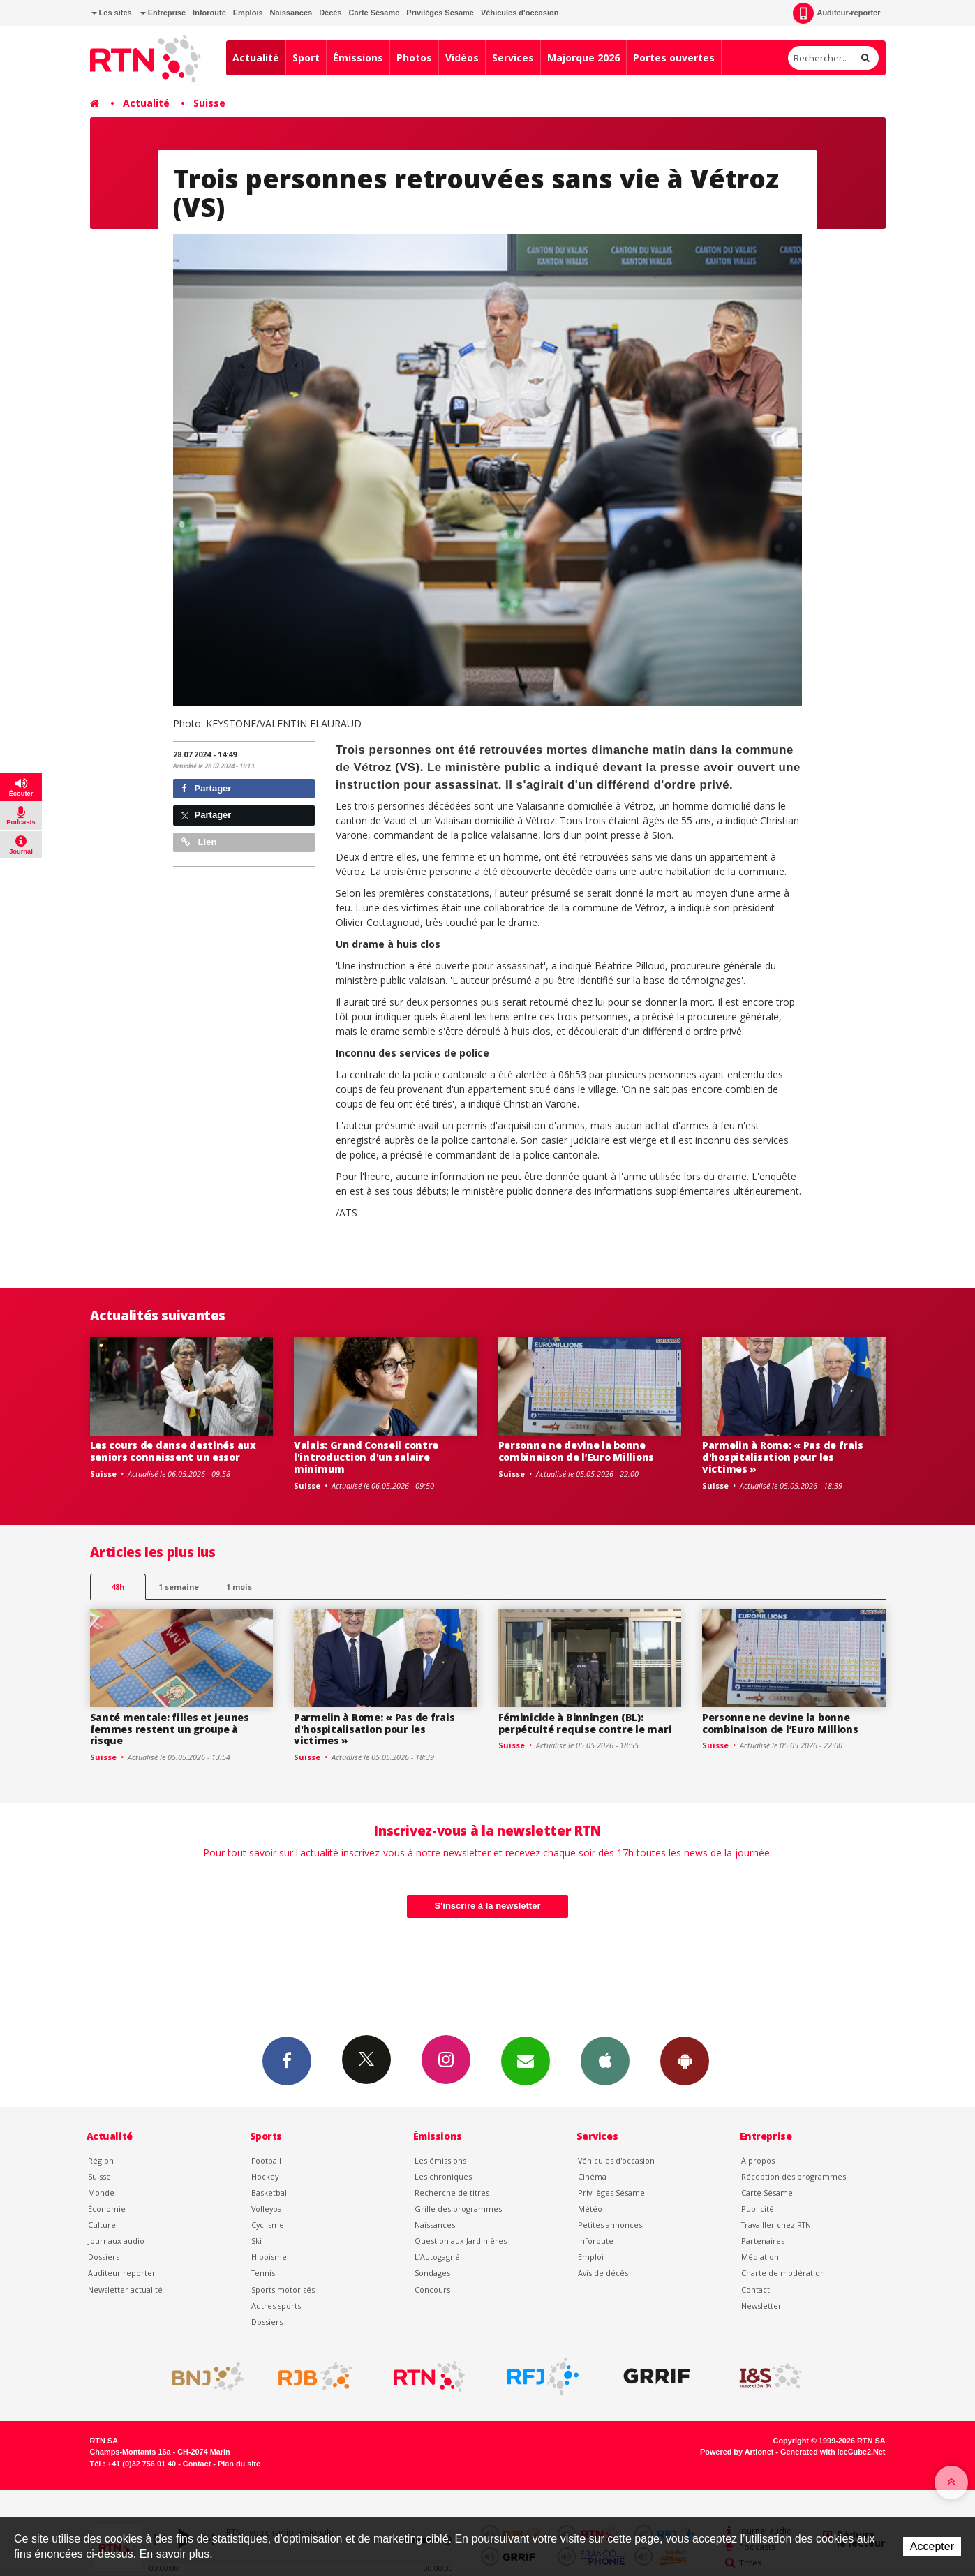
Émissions (358, 57)
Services (513, 57)
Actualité (255, 57)
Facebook (286, 2060)
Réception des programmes (793, 2176)
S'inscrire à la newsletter (488, 1905)
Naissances (291, 12)
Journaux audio (116, 2240)
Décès (330, 12)
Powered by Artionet (736, 2452)
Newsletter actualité (125, 2289)
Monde (101, 2192)
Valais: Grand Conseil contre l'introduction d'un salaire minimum (366, 1456)
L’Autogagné (437, 2256)
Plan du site (239, 2463)
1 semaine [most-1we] (178, 1586)
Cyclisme (267, 2224)
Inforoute (209, 12)
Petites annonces (610, 2224)
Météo (590, 2208)
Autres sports (276, 2305)
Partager (206, 788)
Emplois (248, 12)
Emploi (591, 2256)
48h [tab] (117, 1586)
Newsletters (525, 2060)
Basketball (270, 2192)
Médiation (760, 2256)
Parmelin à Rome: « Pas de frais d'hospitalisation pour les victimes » (782, 1456)
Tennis (263, 2272)
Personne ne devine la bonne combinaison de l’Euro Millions (576, 1451)
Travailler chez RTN (776, 2224)
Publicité (757, 2208)
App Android (684, 2060)
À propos (758, 2160)
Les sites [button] (111, 12)
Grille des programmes (458, 2208)
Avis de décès (603, 2272)
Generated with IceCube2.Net (832, 2452)
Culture (102, 2224)
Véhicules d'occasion (519, 12)
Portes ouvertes (674, 57)
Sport (306, 57)
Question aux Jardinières (461, 2240)
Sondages (432, 2272)
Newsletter (761, 2305)
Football (266, 2160)
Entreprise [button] (163, 12)
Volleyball (268, 2208)
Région (101, 2160)
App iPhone (605, 2060)
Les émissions (440, 2160)
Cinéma (592, 2176)
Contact (755, 2289)
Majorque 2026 (583, 57)
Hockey (264, 2176)
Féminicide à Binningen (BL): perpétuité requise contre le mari (585, 1723)
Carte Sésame (374, 12)
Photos (414, 57)
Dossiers (103, 2256)
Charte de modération (783, 2272)
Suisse (209, 103)
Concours (432, 2289)
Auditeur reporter (122, 2272)
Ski (256, 2240)
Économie (107, 2208)
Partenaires (762, 2240)
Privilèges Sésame (440, 12)
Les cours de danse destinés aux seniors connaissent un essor (173, 1451)
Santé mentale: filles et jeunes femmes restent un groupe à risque (169, 1729)
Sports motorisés (283, 2289)
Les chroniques (443, 2176)
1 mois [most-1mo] (239, 1586)
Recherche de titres (452, 2192)
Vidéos (462, 57)
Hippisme (269, 2256)
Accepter (932, 2546)
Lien (198, 842)
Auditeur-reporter (836, 13)
